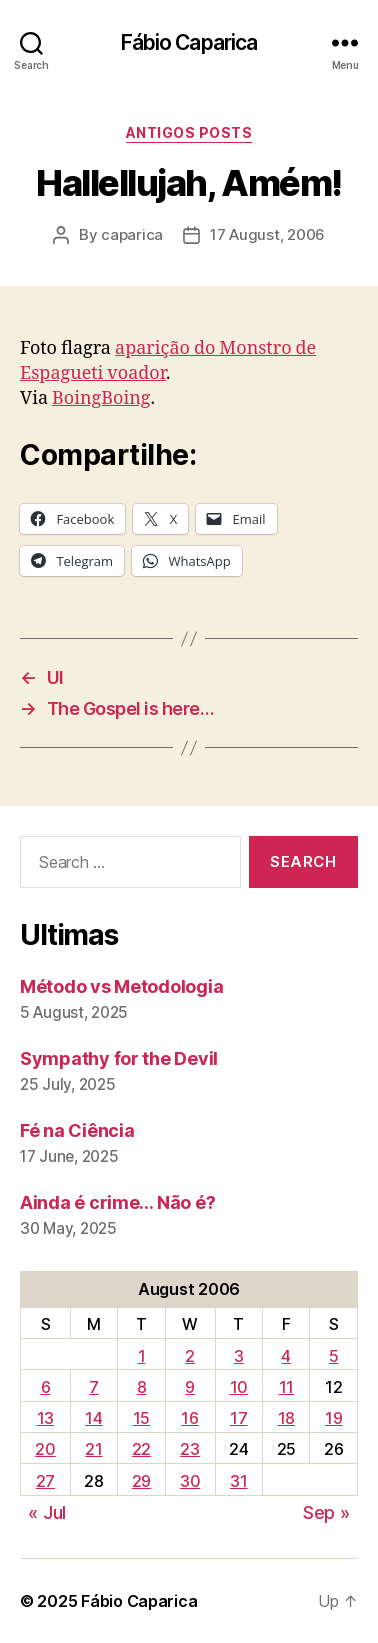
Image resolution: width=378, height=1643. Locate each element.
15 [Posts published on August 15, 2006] (141, 1418)
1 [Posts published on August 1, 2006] (142, 1356)
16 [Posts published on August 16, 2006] (189, 1418)
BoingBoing (101, 398)
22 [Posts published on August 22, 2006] (141, 1449)
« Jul (47, 1512)
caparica (132, 234)
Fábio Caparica (189, 42)
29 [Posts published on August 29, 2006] (141, 1481)
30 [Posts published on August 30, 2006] (190, 1481)
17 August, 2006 (267, 234)
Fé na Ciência (77, 1130)
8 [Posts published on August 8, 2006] (142, 1387)
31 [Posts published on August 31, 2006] (238, 1481)
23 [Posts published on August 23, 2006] (189, 1449)
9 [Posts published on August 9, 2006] (190, 1387)
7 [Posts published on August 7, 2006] (94, 1387)
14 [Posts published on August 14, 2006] (93, 1418)
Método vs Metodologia (121, 986)
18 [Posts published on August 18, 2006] (286, 1418)
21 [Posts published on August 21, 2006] (93, 1449)
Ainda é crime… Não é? (117, 1202)
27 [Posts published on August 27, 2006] (45, 1481)
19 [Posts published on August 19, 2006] (333, 1418)
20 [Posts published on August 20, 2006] (45, 1449)
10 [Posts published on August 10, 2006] (239, 1387)
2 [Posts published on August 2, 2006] (190, 1356)
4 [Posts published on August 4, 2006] (286, 1356)
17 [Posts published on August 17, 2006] (238, 1418)
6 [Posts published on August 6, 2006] (46, 1387)
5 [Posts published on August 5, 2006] (334, 1356)
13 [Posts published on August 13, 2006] (45, 1418)
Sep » (326, 1512)
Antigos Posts (189, 132)
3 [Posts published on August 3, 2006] (239, 1356)
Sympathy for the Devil (119, 1058)
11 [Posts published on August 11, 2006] (286, 1387)
